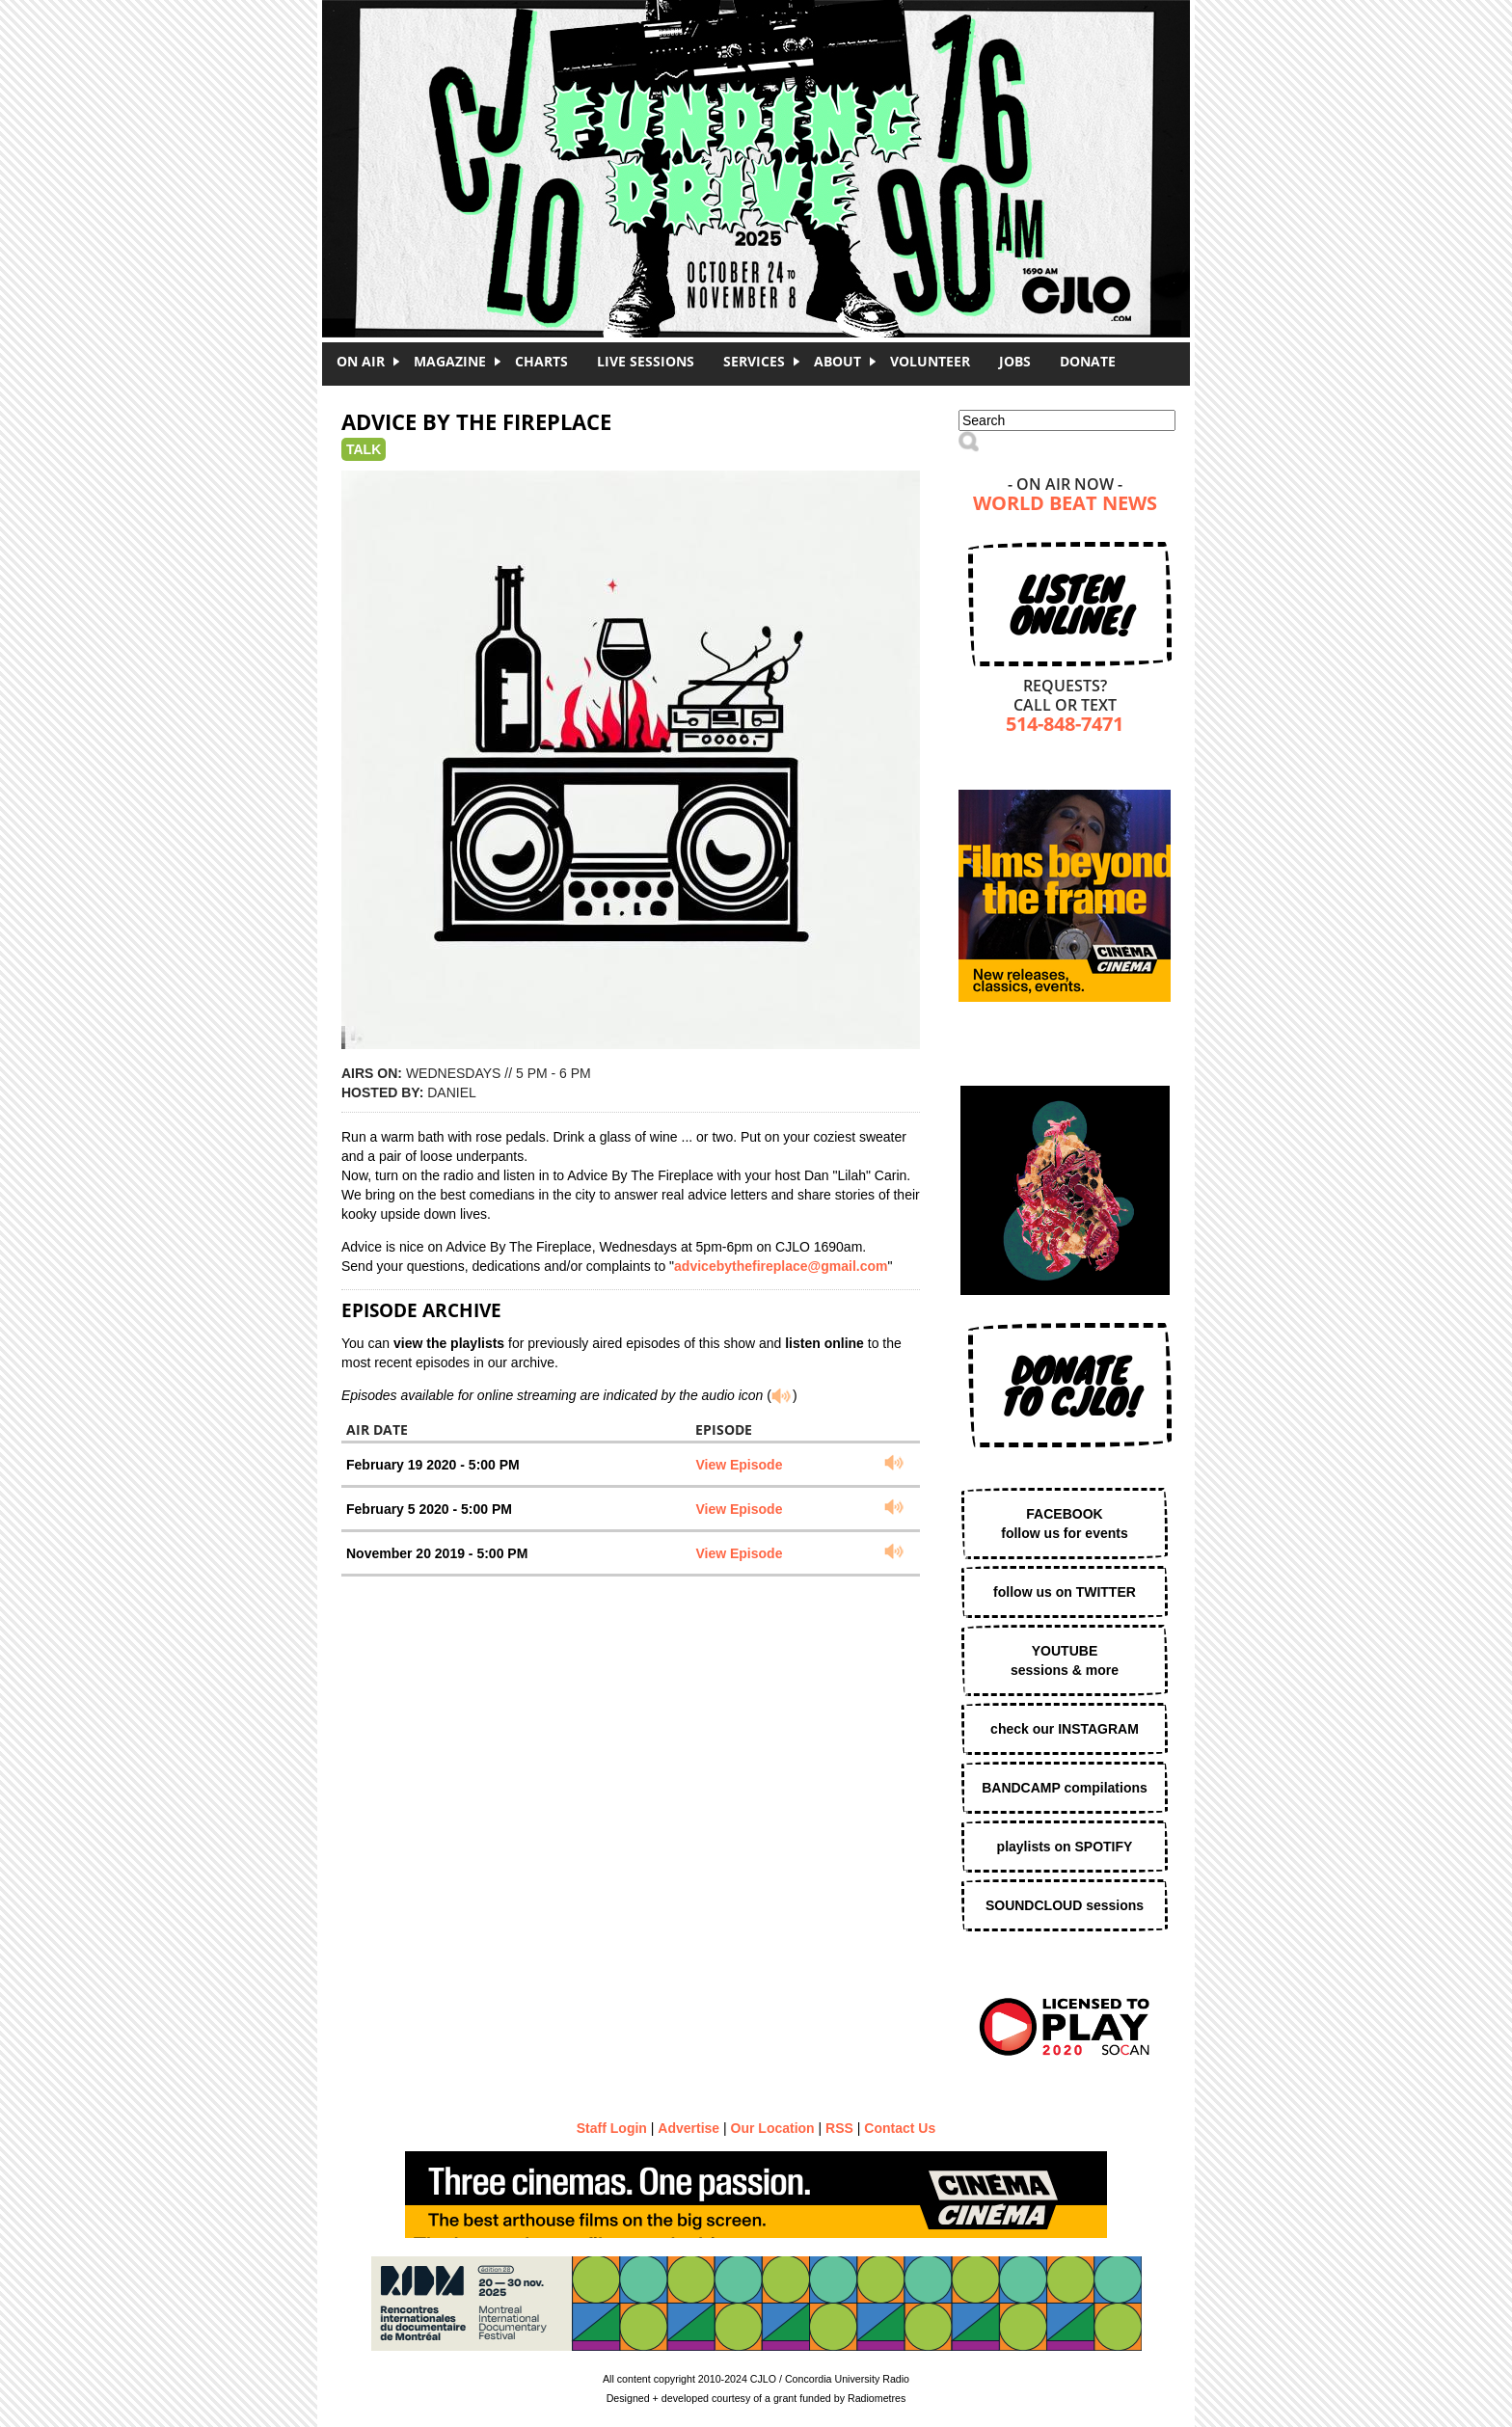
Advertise (688, 2128)
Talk (363, 449)
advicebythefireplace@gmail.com (780, 1266)
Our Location (773, 2128)
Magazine (450, 361)
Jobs (1015, 361)
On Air (361, 361)
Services (754, 361)
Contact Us (899, 2128)
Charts (541, 361)
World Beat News (1065, 505)
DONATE (1088, 361)
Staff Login (612, 2128)
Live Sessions (645, 361)
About (837, 361)
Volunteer (930, 361)
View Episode (738, 1464)
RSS (839, 2128)
